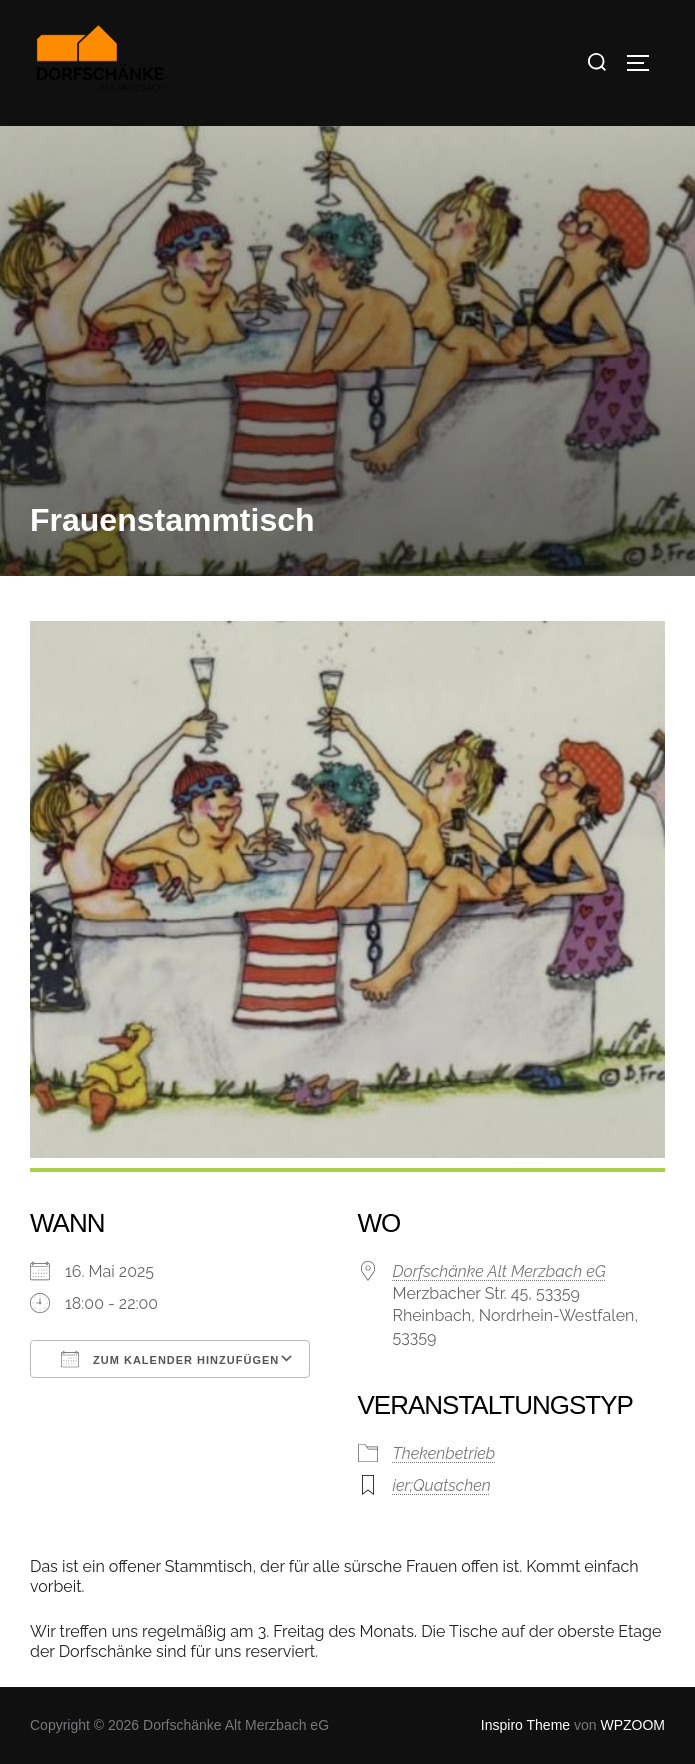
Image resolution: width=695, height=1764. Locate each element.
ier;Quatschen (442, 1485)
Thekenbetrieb (444, 1453)
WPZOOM (632, 1725)
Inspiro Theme (525, 1725)
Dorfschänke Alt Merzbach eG (499, 1271)
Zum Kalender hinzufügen (170, 1359)
